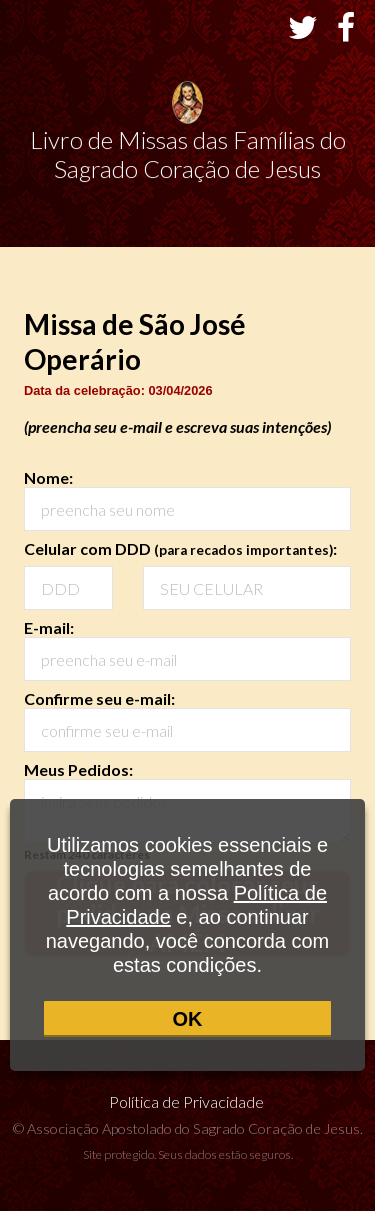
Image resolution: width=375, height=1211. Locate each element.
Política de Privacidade (188, 1101)
